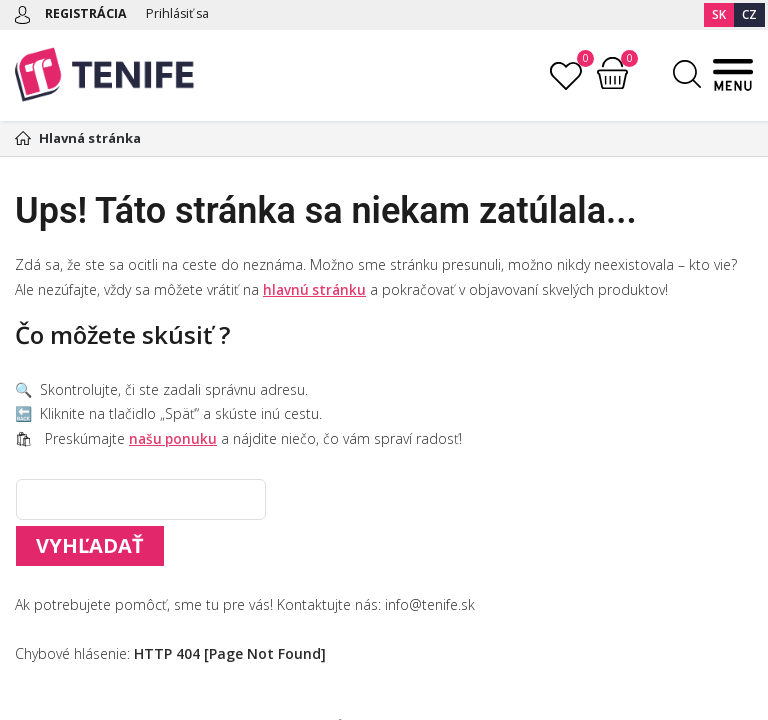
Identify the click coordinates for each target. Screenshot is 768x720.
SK (719, 14)
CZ (749, 14)
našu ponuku (174, 438)
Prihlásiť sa (182, 13)
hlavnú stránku (316, 289)
